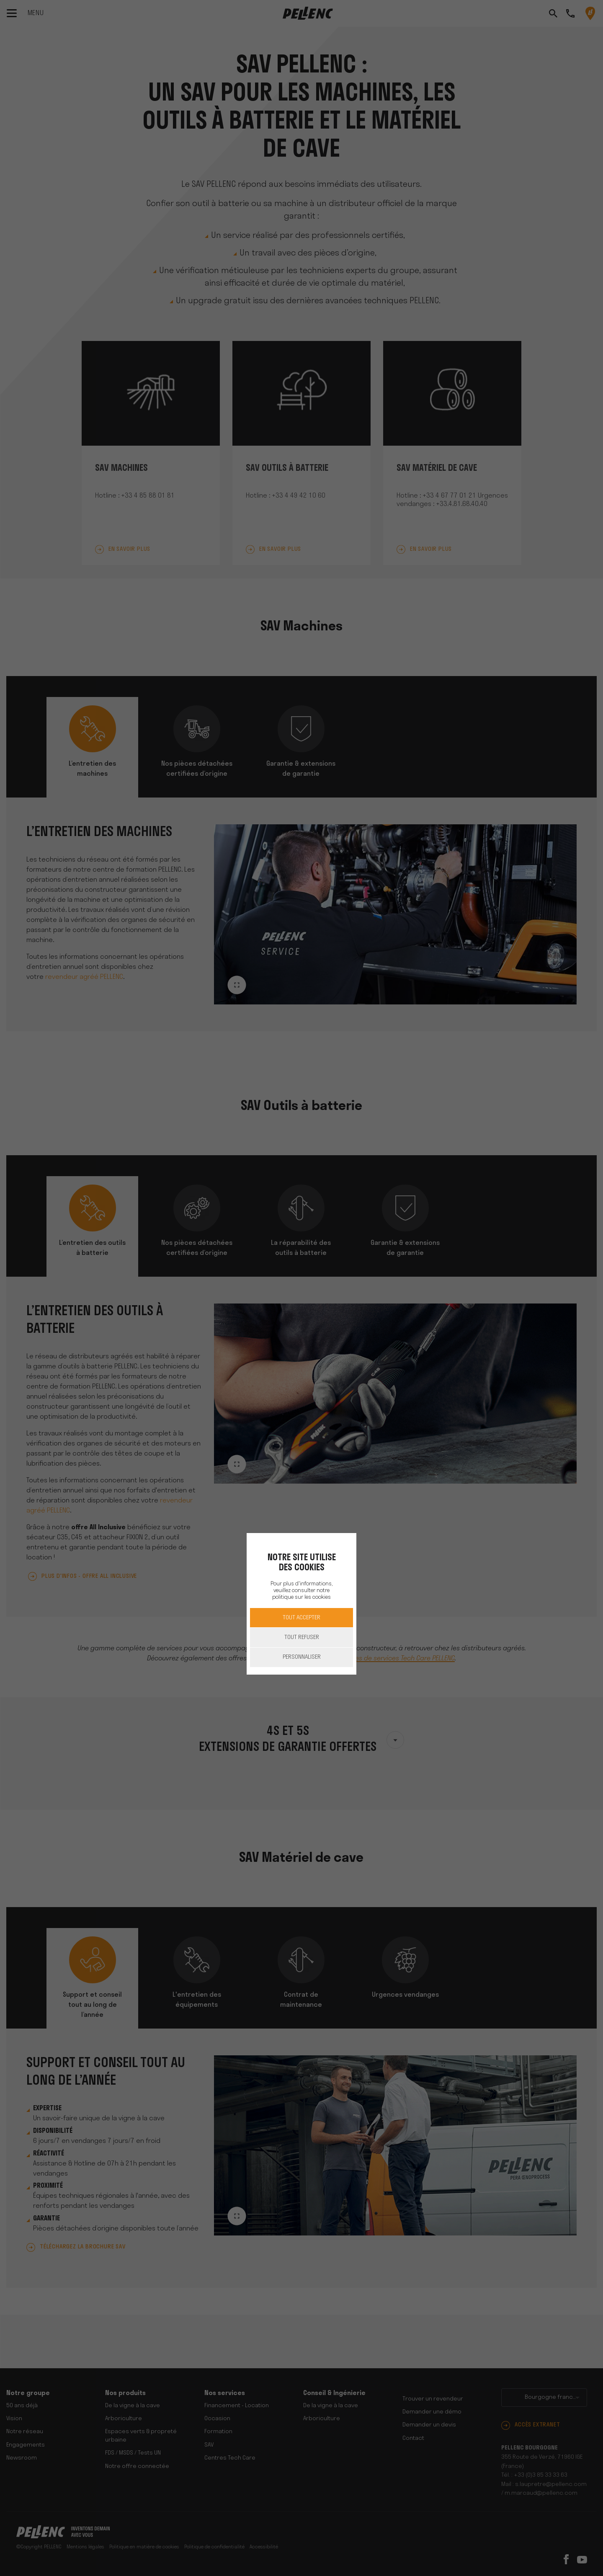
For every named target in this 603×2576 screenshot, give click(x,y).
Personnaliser (302, 1657)
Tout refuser (301, 1637)
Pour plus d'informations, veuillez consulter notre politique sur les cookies (301, 1590)
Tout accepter (301, 1618)
